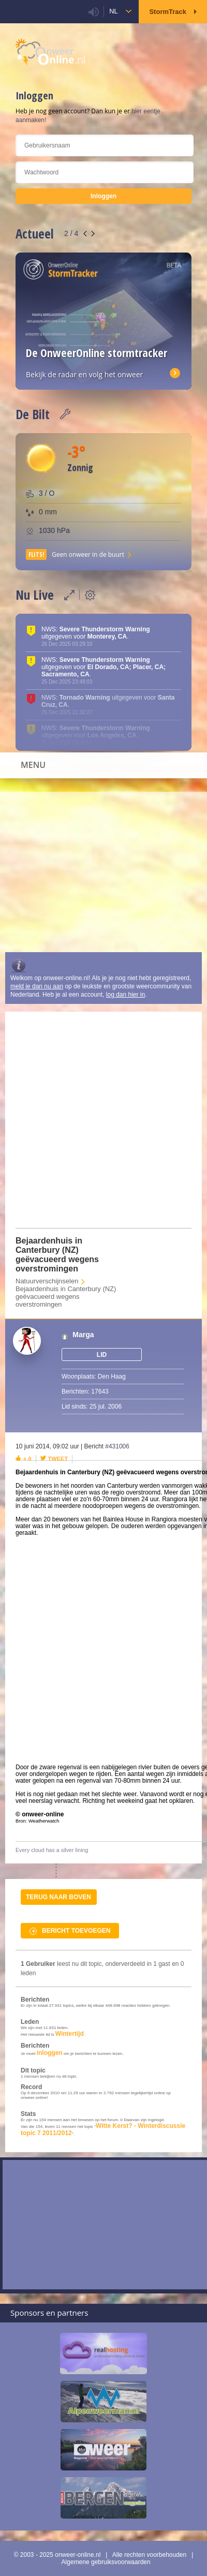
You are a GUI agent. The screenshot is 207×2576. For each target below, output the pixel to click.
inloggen (50, 2052)
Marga (83, 1334)
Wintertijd (69, 2033)
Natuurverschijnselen (47, 1281)
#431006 (117, 1446)
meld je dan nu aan (36, 986)
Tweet (58, 1459)
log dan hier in (125, 994)
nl (113, 11)
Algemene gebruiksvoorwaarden (106, 2562)
